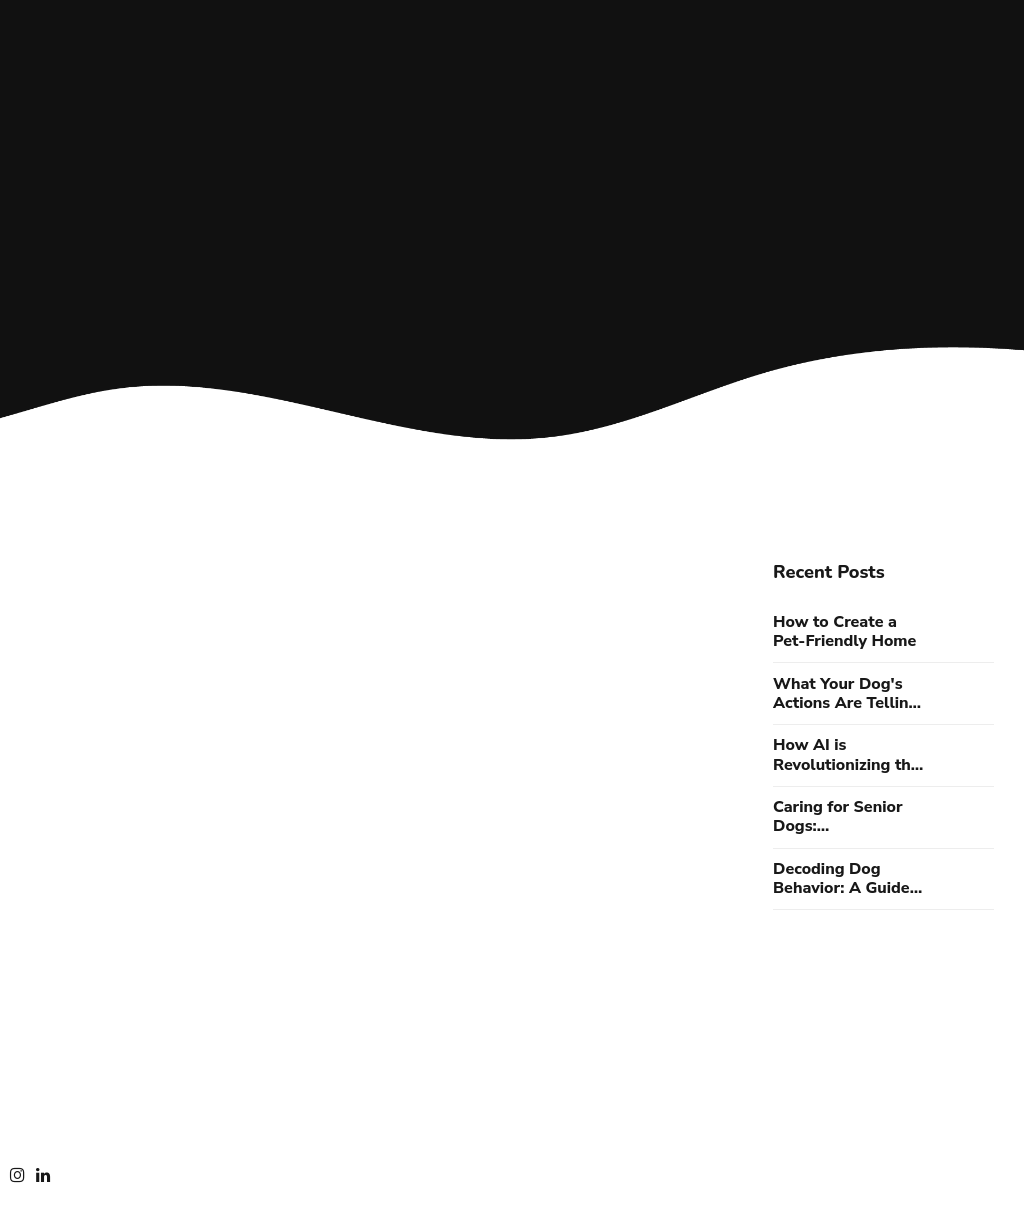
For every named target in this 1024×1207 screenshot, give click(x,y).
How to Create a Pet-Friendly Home (844, 632)
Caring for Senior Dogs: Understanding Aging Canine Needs (849, 817)
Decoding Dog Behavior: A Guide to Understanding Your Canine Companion (841, 879)
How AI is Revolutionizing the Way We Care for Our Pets (846, 755)
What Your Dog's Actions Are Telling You (845, 694)
